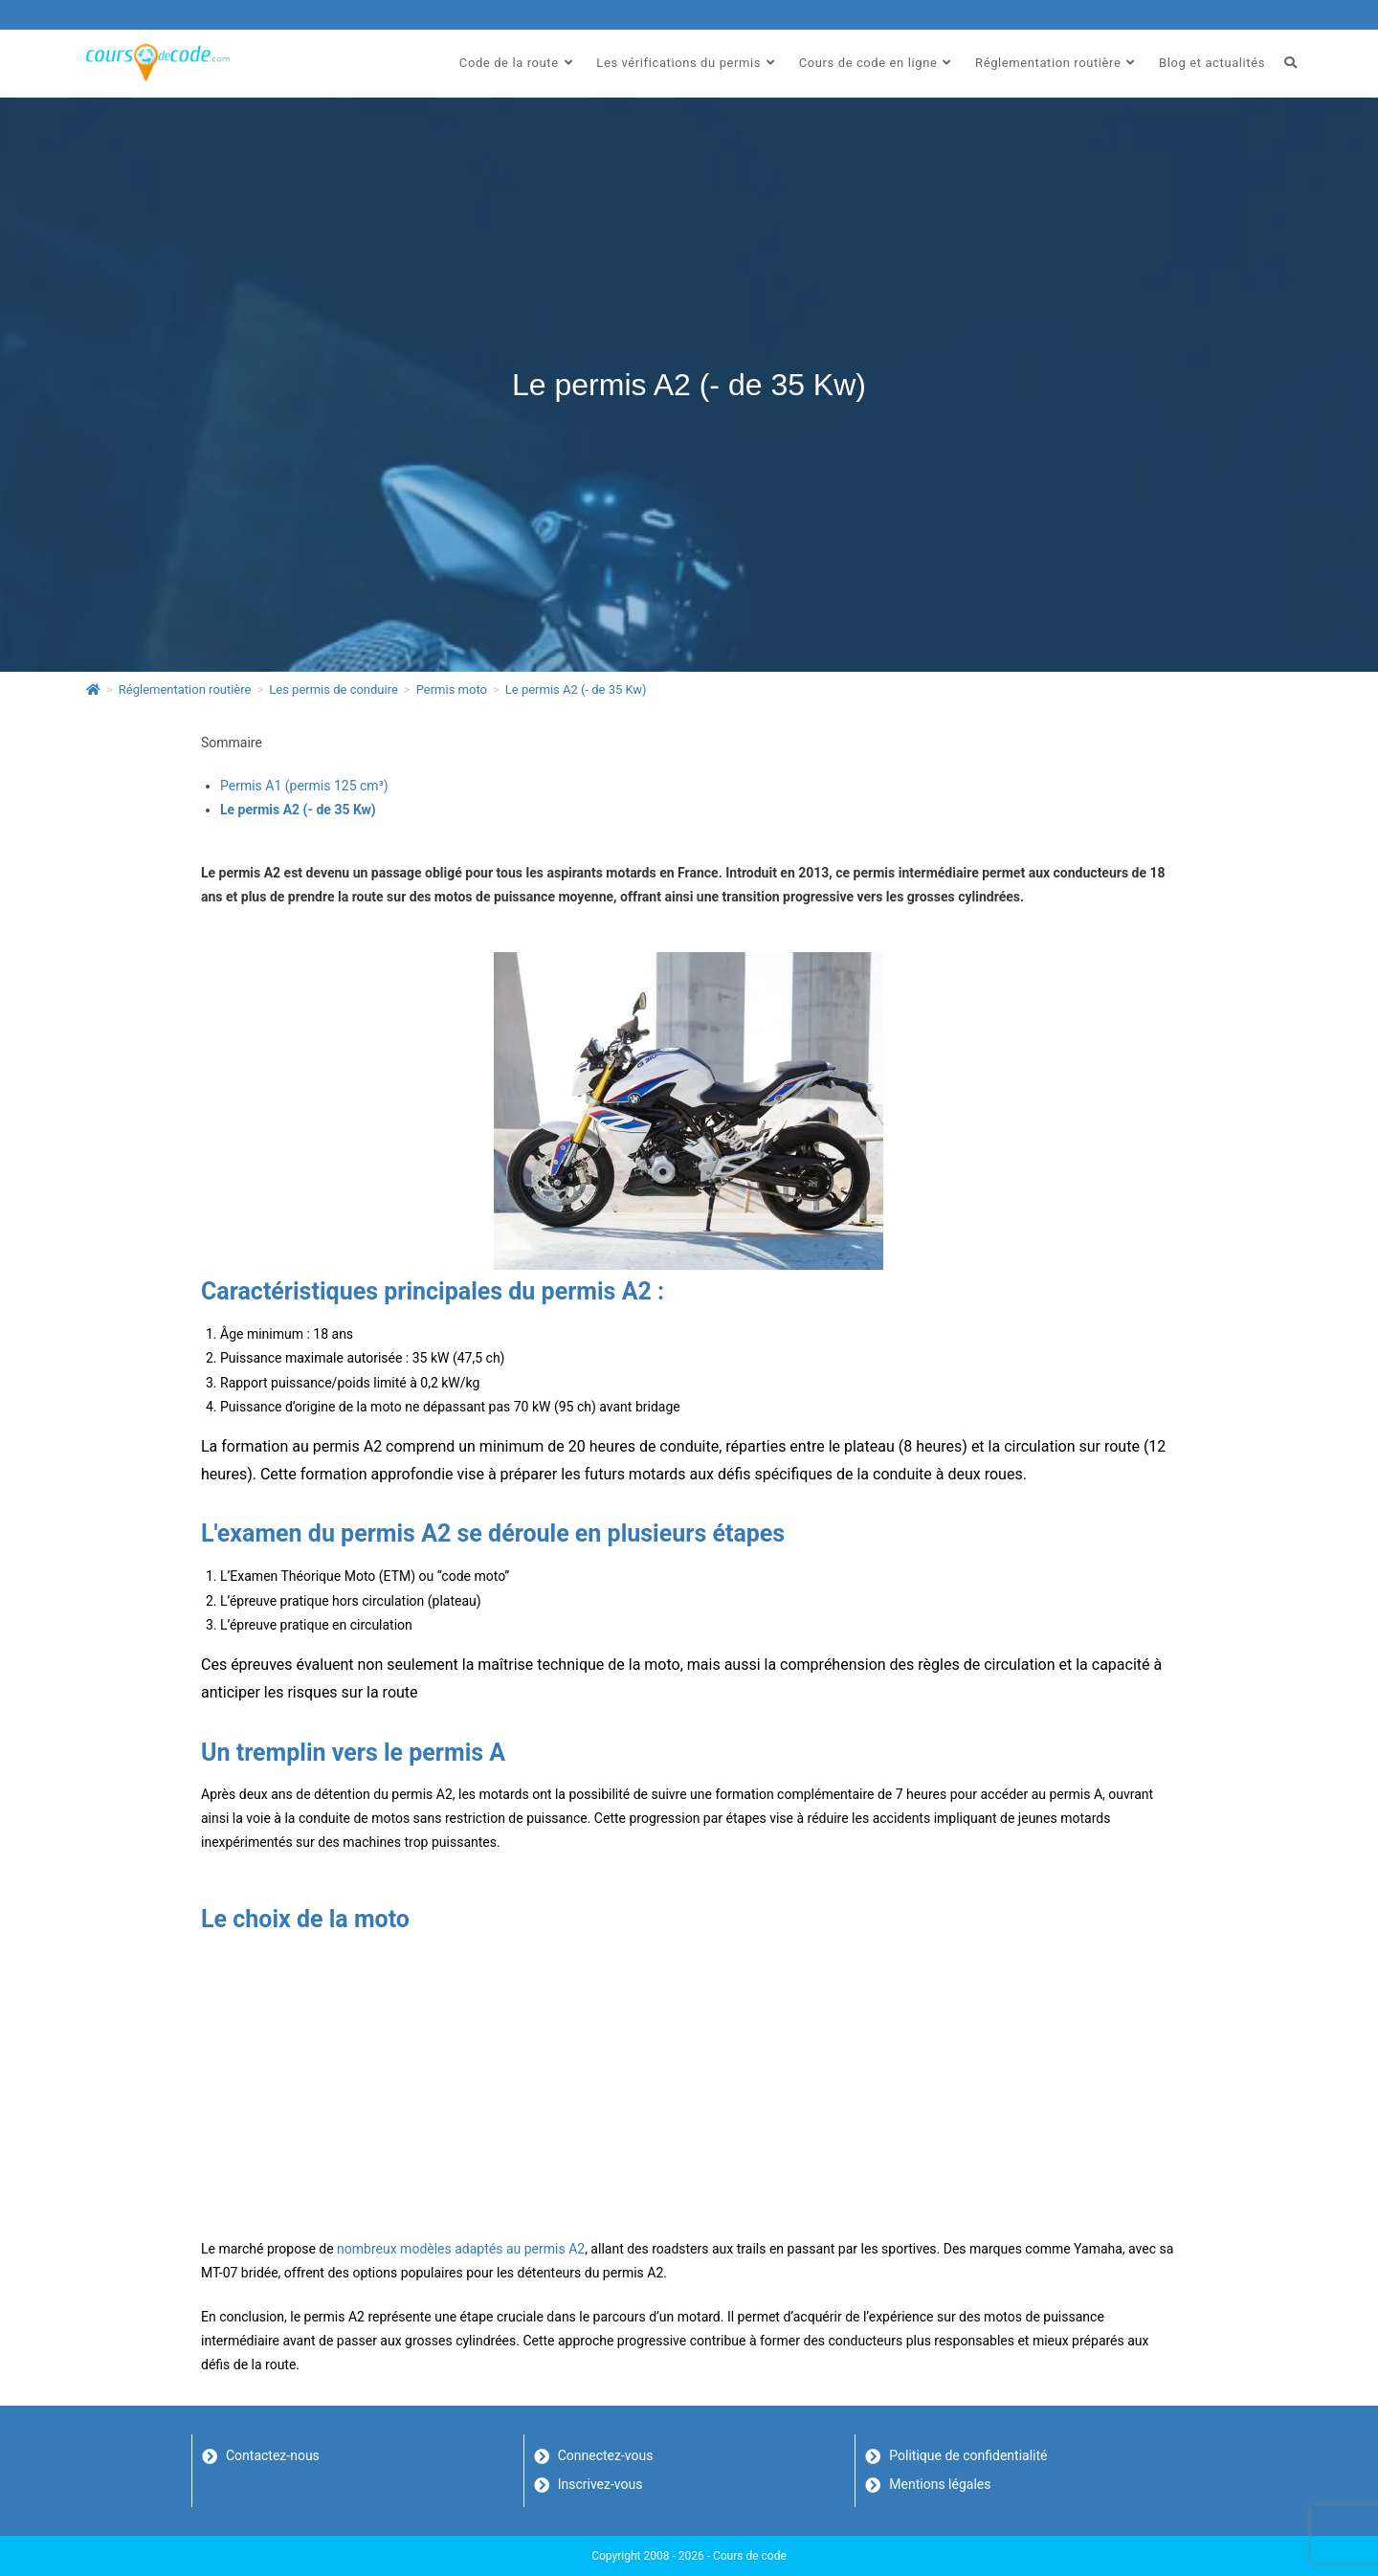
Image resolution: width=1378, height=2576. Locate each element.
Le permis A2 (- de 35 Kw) (576, 689)
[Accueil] (93, 689)
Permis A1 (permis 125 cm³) (304, 785)
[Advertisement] (689, 2084)
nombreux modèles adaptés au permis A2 (461, 2248)
